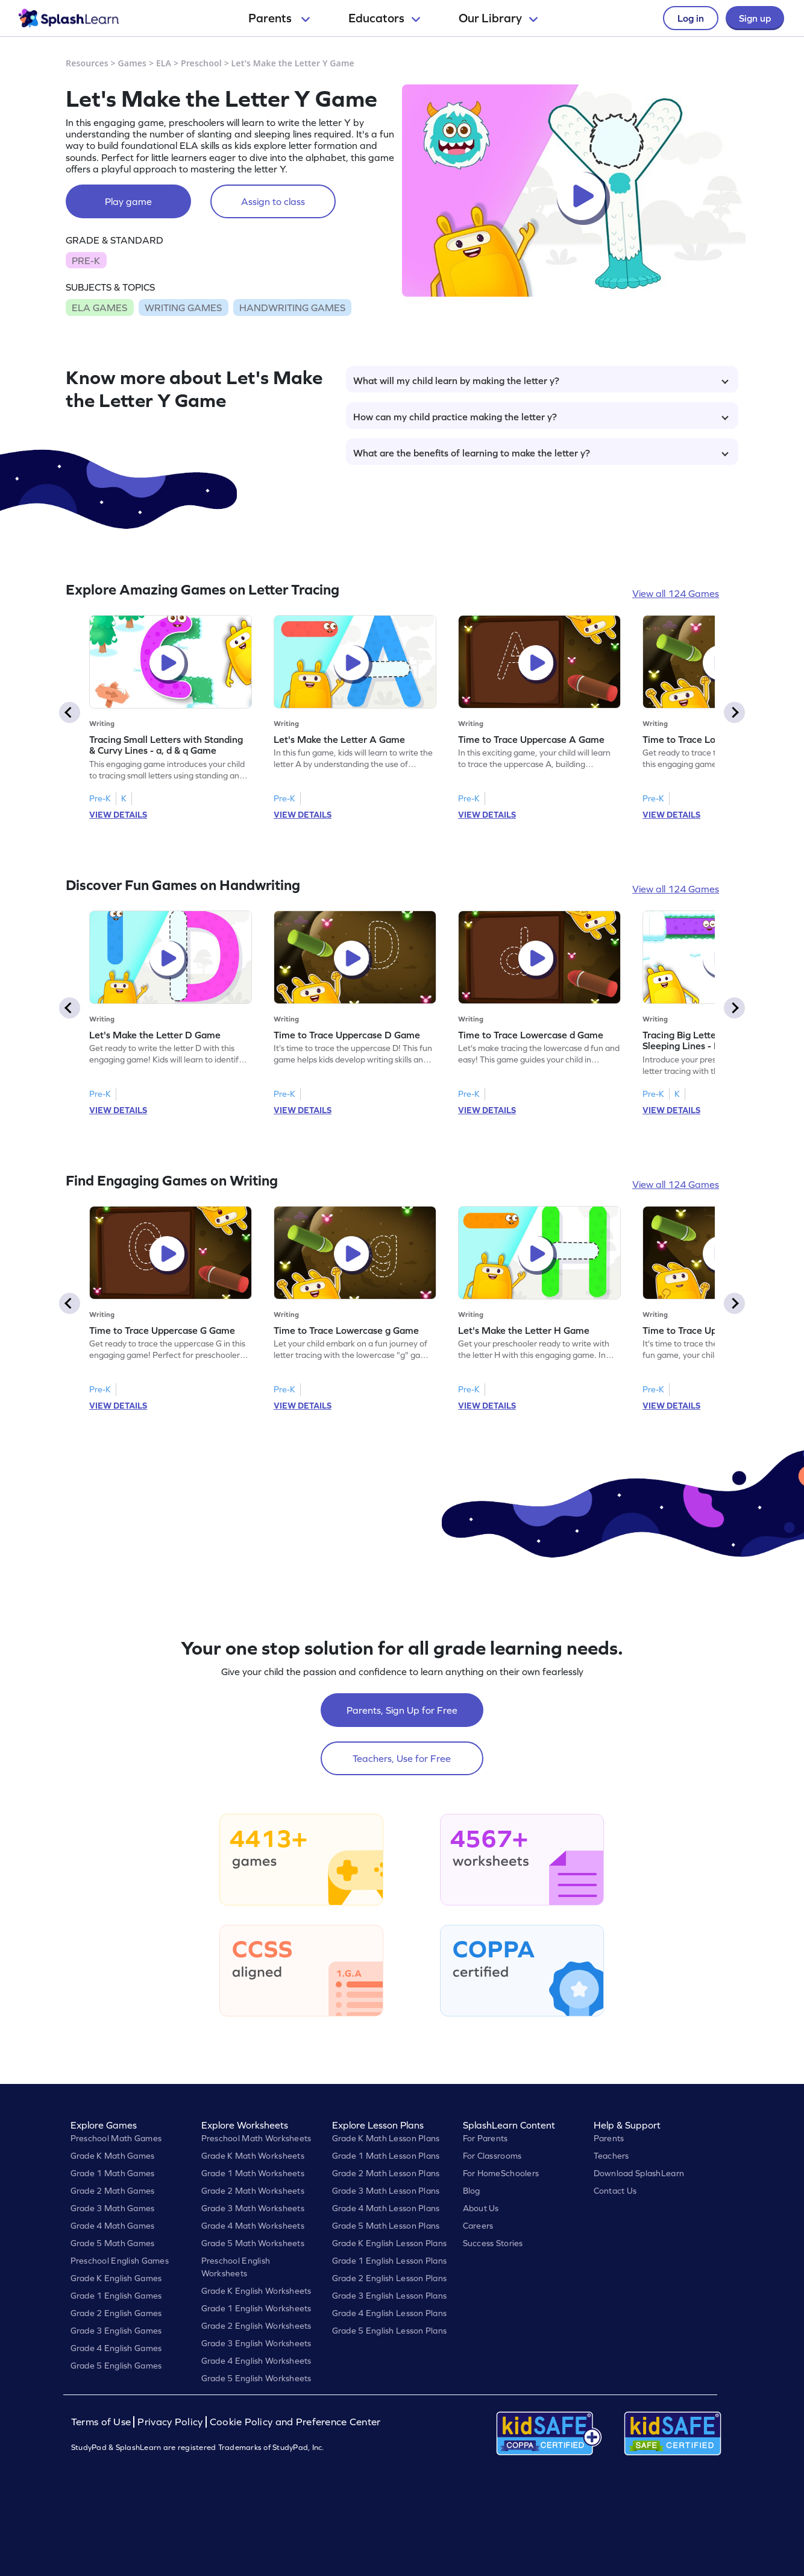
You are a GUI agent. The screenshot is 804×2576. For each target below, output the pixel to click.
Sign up (755, 18)
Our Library (498, 18)
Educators (384, 18)
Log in (690, 18)
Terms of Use (102, 2422)
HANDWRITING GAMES (292, 307)
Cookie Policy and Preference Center (295, 2422)
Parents (279, 18)
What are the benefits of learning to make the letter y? (541, 452)
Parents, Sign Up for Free (402, 1710)
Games (132, 63)
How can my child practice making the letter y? (541, 416)
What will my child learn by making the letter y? (541, 380)
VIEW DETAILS (118, 814)
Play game (128, 201)
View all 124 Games (675, 593)
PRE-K (86, 260)
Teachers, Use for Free (402, 1758)
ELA (163, 63)
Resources (87, 63)
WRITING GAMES (183, 307)
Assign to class (273, 201)
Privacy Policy (170, 2422)
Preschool (201, 63)
